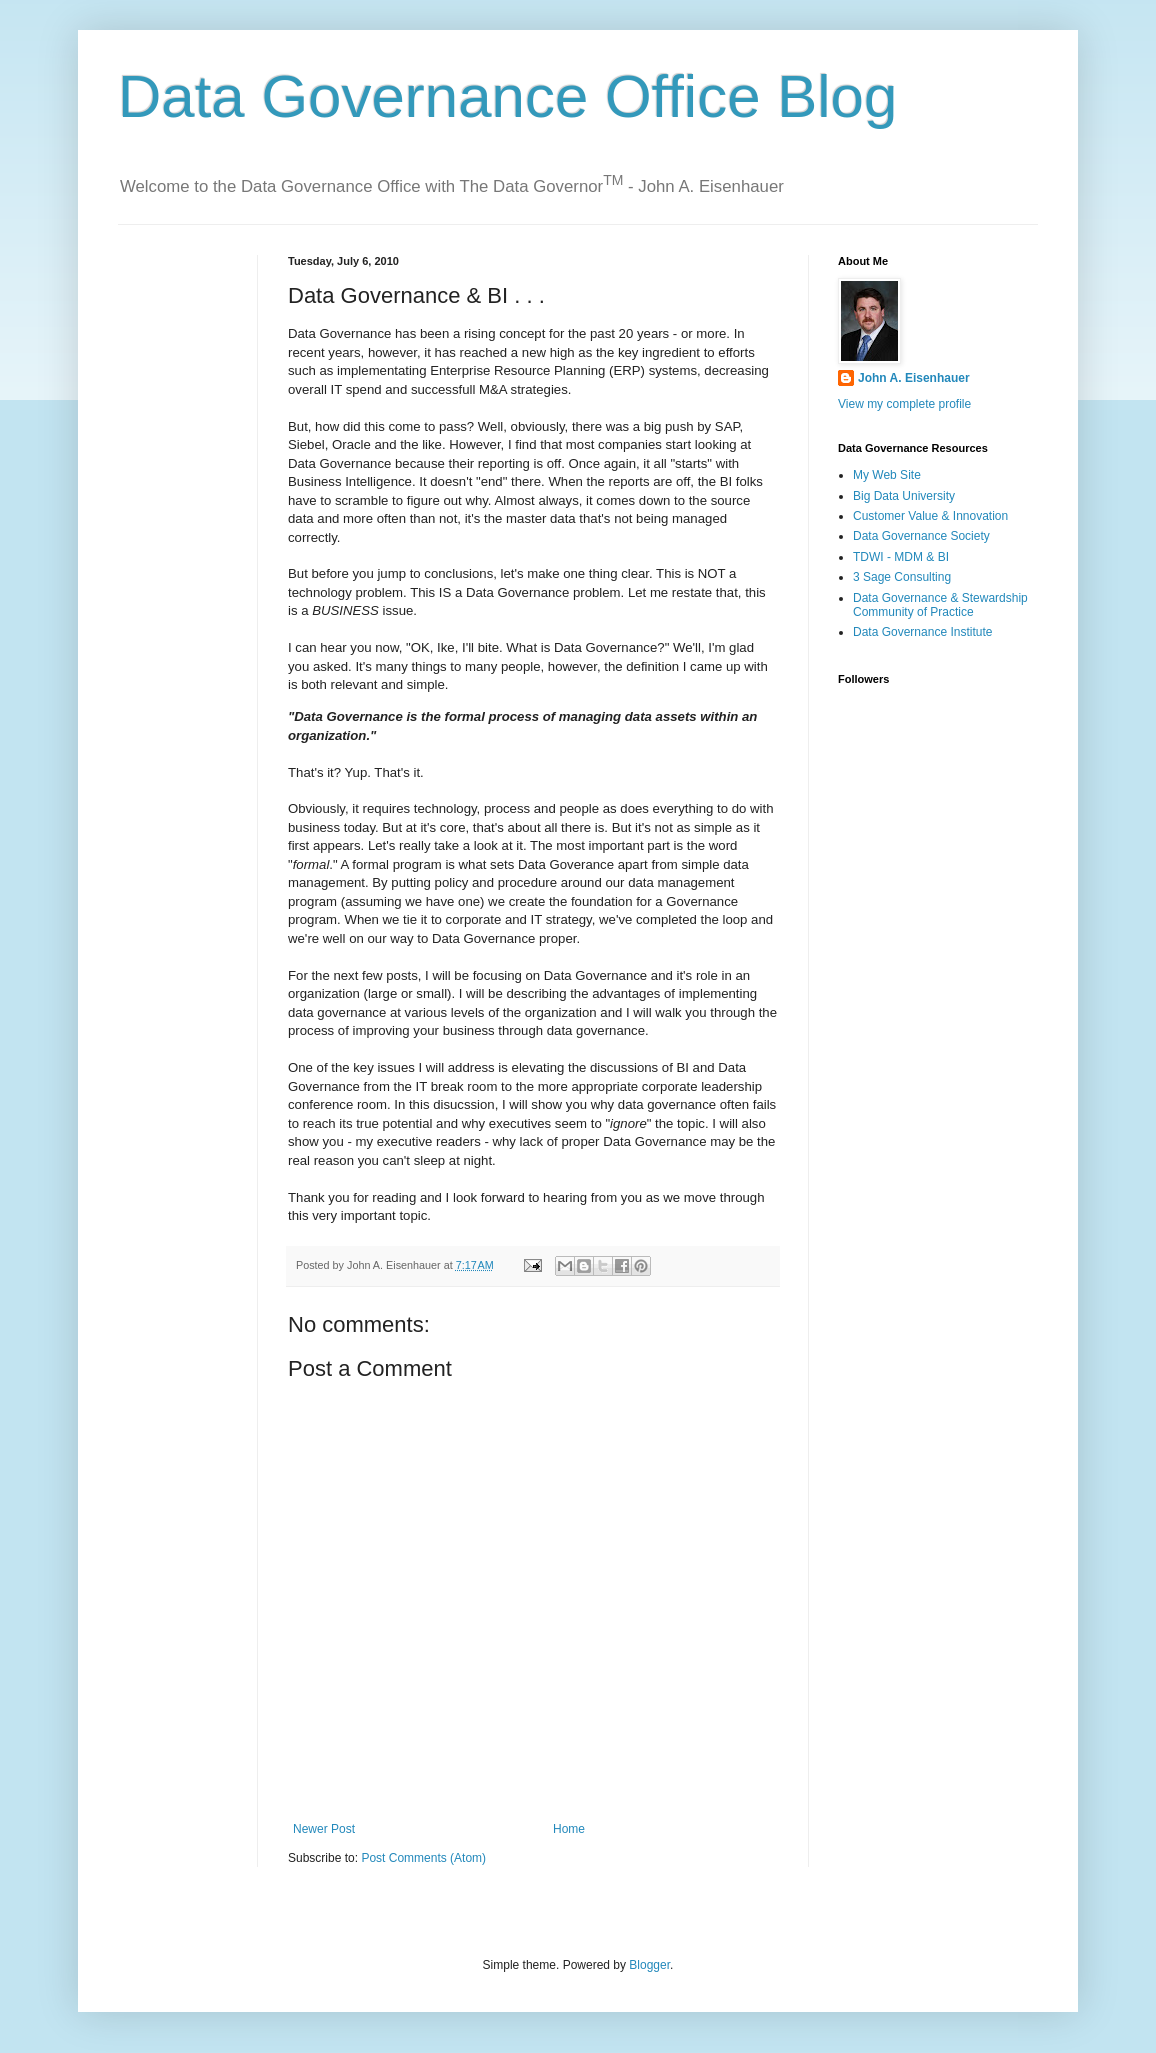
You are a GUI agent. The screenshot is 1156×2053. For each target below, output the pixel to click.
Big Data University (904, 496)
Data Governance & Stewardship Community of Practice (940, 605)
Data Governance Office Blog (507, 96)
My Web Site (887, 475)
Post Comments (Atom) (423, 1858)
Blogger (649, 1965)
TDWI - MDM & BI (901, 557)
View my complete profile (904, 404)
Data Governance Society (921, 536)
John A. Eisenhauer (914, 378)
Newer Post (324, 1829)
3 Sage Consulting (902, 577)
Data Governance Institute (922, 632)
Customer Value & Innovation (930, 516)
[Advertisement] (180, 317)
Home (569, 1829)
